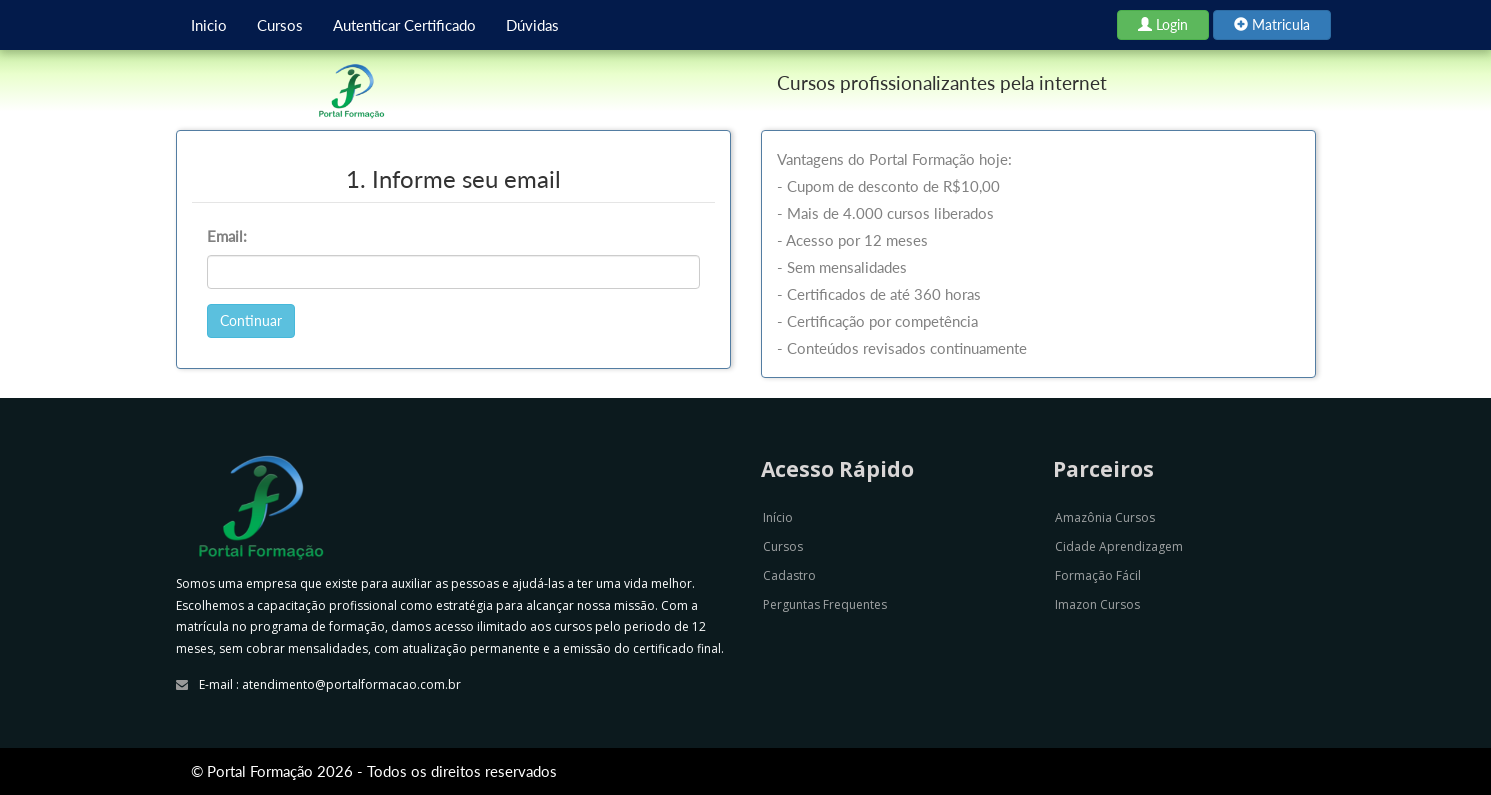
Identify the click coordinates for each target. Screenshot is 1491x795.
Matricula (1272, 24)
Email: (227, 236)
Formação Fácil (1098, 575)
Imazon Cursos (1097, 604)
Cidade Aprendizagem (1119, 546)
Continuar (251, 320)
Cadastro (789, 575)
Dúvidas (532, 25)
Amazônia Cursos (1105, 517)
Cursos (280, 25)
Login (1163, 24)
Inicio (209, 25)
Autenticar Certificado (404, 25)
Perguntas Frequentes (825, 604)
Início (778, 517)
